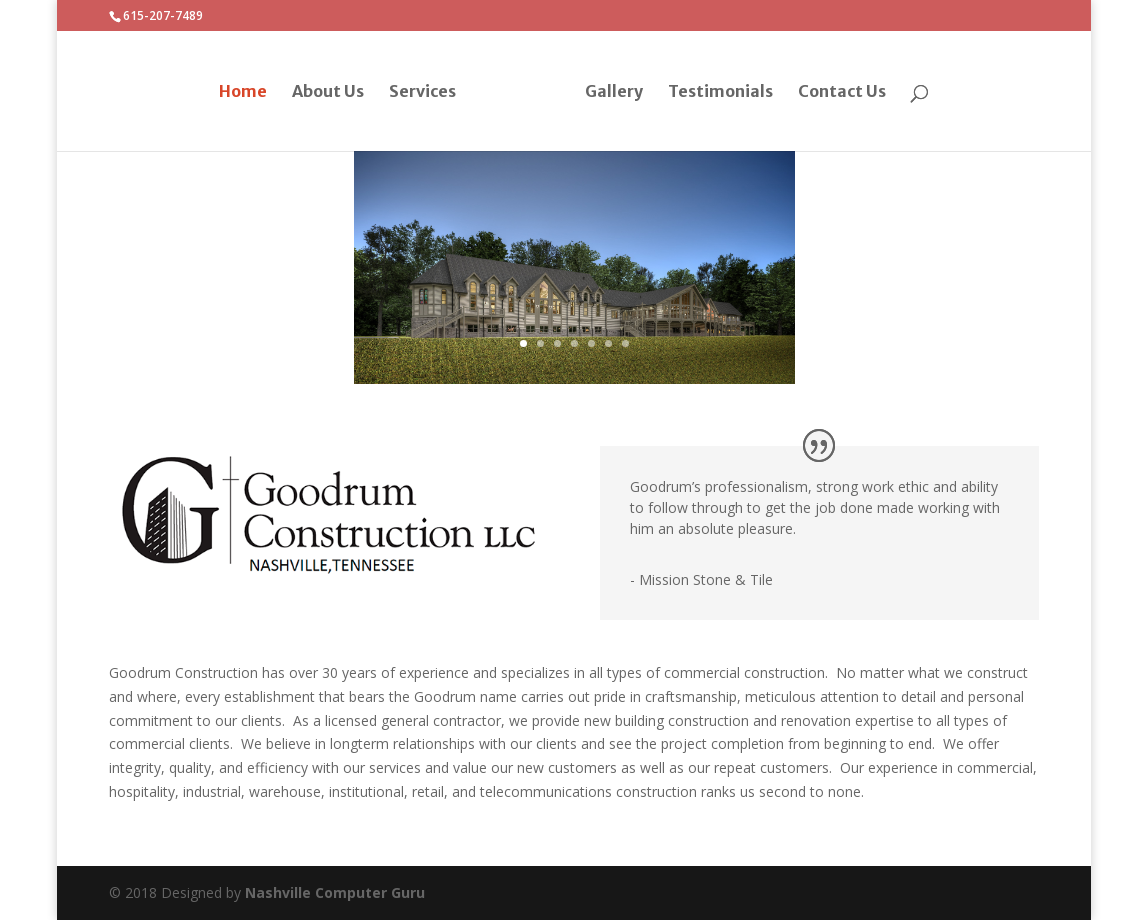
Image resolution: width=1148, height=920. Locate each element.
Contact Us (842, 92)
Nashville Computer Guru (335, 892)
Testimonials (720, 92)
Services (422, 92)
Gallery (614, 92)
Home (243, 92)
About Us (328, 92)
